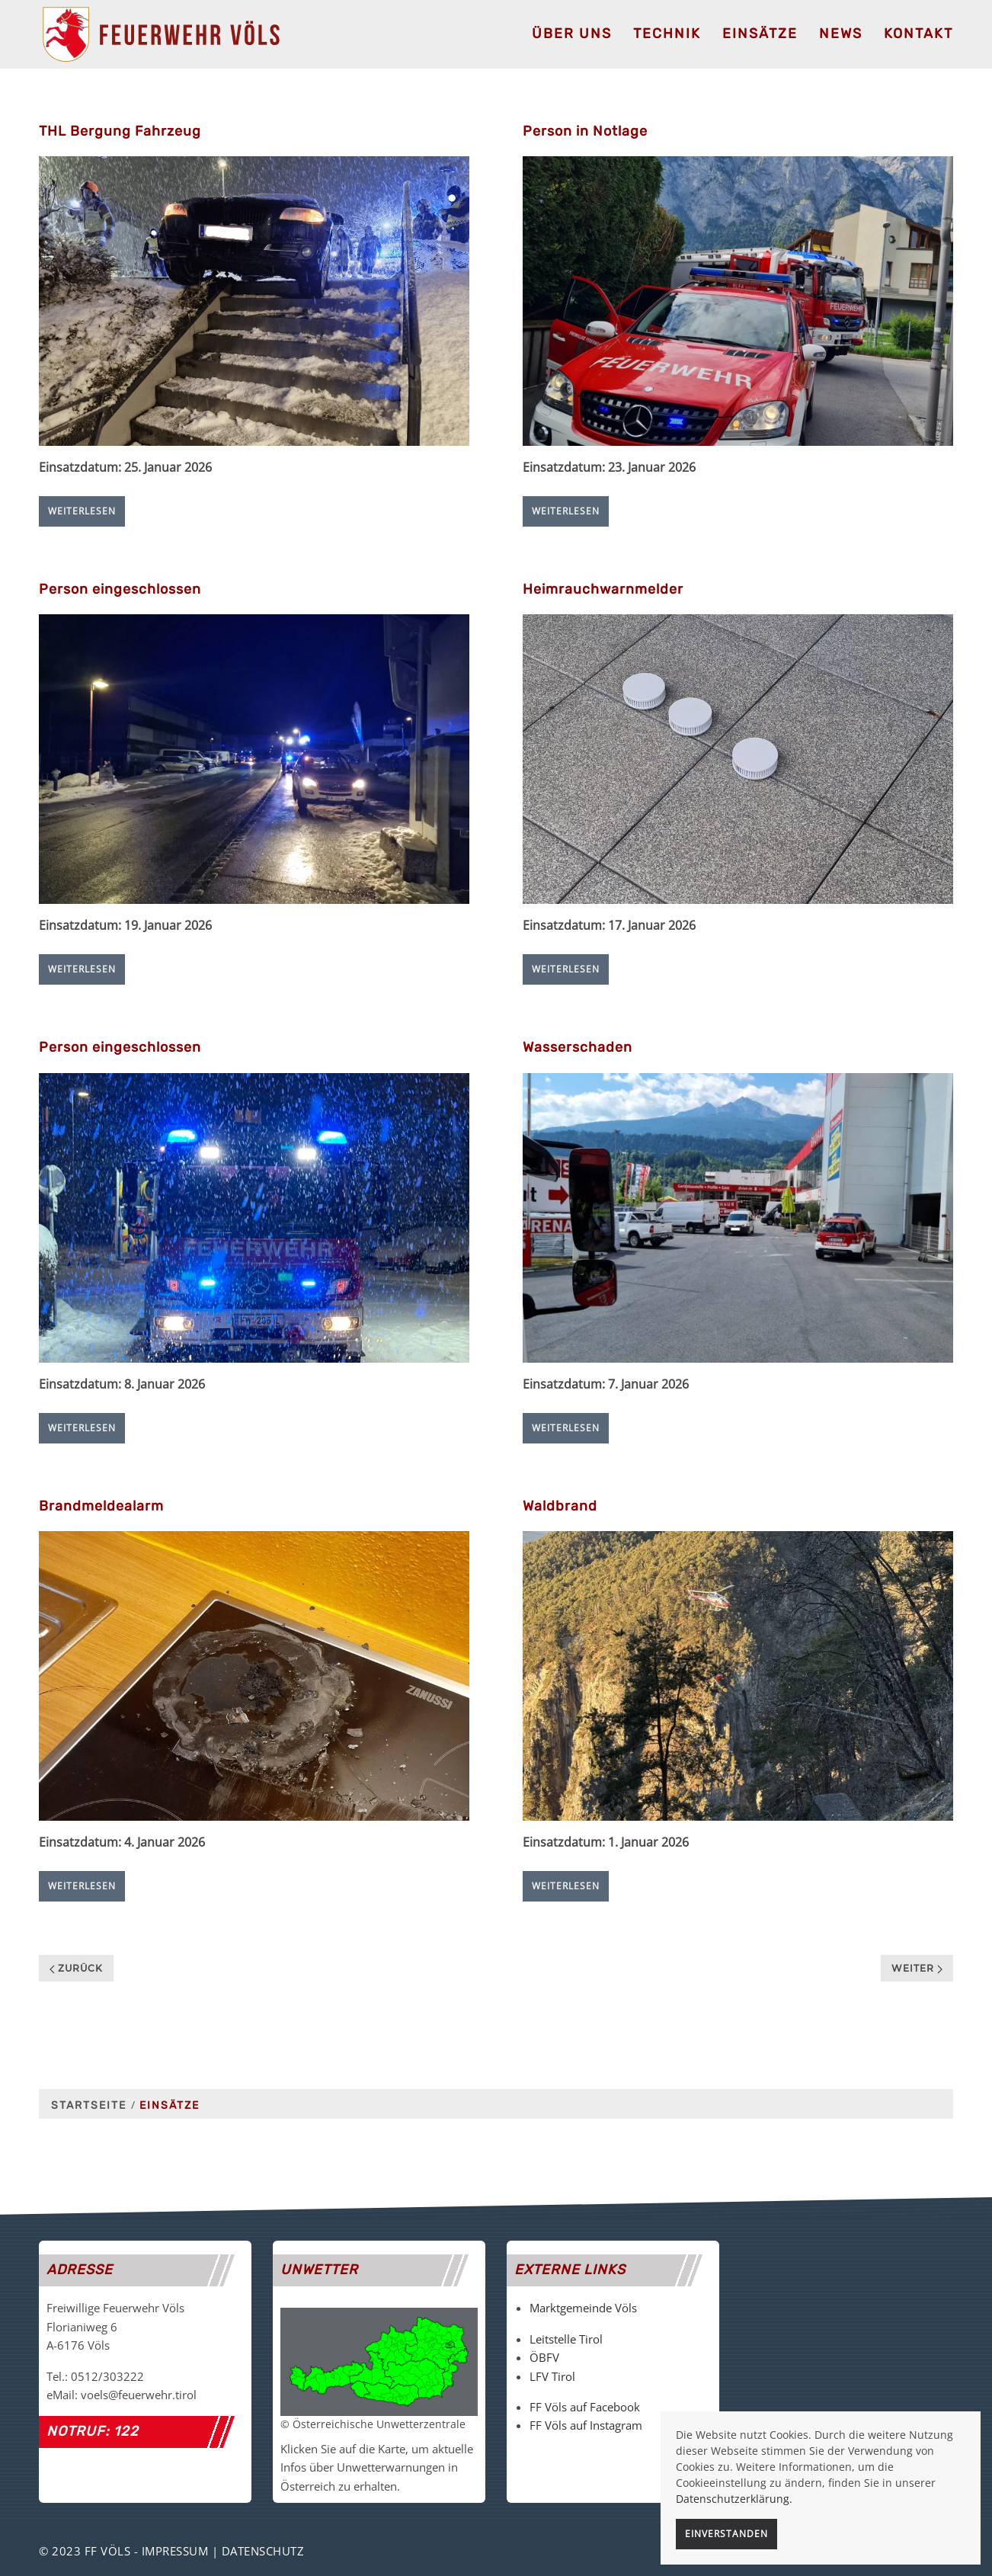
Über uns (572, 33)
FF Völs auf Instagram (586, 2425)
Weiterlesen (82, 511)
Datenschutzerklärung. (734, 2498)
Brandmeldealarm (101, 1506)
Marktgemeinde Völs (583, 2307)
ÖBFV (544, 2357)
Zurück (76, 1968)
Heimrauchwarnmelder (603, 589)
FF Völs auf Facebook (585, 2406)
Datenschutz (263, 2550)
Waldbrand (560, 1506)
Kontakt (918, 33)
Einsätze (760, 33)
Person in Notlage (585, 131)
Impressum (175, 2550)
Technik (667, 33)
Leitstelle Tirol (566, 2339)
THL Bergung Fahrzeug (120, 131)
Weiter (916, 1968)
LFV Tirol (552, 2376)
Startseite (88, 2105)
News (840, 33)
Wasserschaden (577, 1047)
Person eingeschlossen (120, 589)
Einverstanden (726, 2533)
